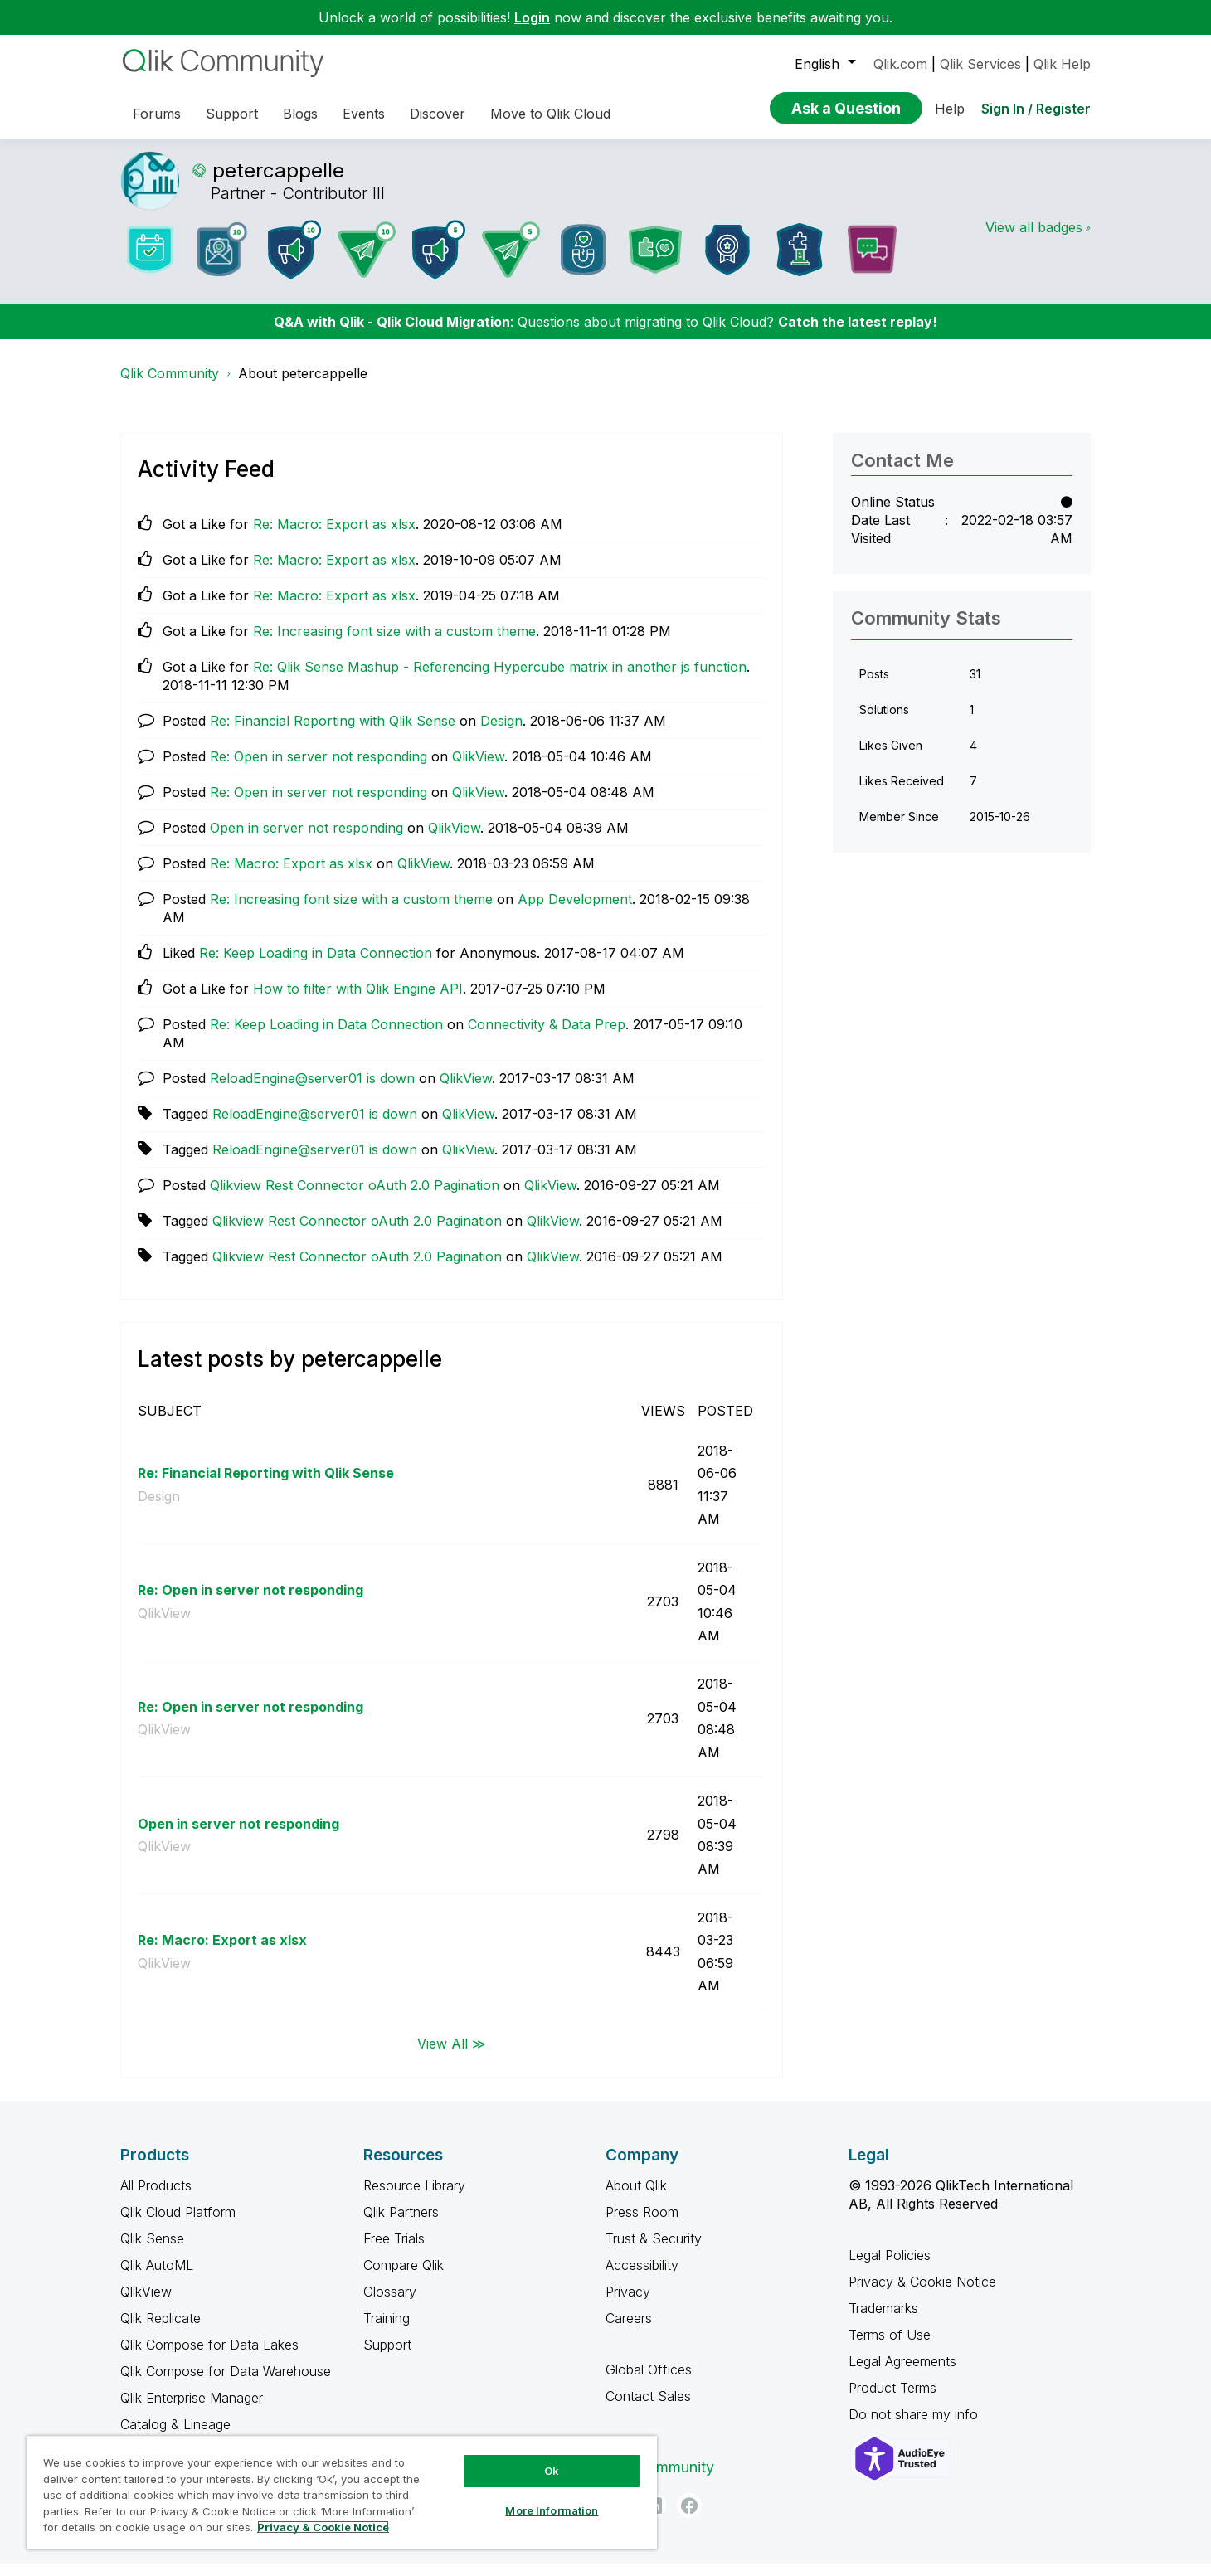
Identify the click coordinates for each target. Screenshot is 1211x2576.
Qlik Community (169, 385)
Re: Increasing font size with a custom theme (394, 643)
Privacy (628, 2304)
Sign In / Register (1036, 108)
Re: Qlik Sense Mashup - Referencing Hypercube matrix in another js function (500, 679)
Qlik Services (980, 64)
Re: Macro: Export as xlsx (334, 536)
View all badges (1033, 239)
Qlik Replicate (160, 2330)
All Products (156, 2198)
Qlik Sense (152, 2251)
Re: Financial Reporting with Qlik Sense (332, 733)
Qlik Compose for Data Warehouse (225, 2383)
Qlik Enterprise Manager (191, 2410)
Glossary (389, 2304)
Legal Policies (890, 2267)
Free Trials (394, 2251)
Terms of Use (890, 2347)
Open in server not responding (306, 840)
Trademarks (883, 2320)
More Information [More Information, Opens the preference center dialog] (551, 2510)
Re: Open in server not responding (318, 769)
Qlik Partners (401, 2224)
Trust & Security (654, 2251)
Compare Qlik (403, 2277)
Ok (551, 2470)
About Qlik (636, 2198)
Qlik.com (900, 64)
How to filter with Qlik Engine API (358, 1001)
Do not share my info (915, 2426)
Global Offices (649, 2382)
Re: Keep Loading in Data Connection (315, 965)
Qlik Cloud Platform (178, 2224)
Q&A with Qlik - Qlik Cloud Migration (392, 334)
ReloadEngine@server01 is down (312, 1090)
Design (501, 733)
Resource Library (414, 2198)
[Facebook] (689, 2518)
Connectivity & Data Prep (546, 1036)
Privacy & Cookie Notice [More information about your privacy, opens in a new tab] (323, 2527)
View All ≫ (451, 2055)
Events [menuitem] (364, 113)
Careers (629, 2330)
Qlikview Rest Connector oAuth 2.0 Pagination (354, 1197)
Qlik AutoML (156, 2277)
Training (386, 2330)
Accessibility (642, 2277)
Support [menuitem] (232, 113)
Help (950, 108)
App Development (575, 911)
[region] (342, 2492)
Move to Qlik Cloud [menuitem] (550, 113)
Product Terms (892, 2400)
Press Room (642, 2224)
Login (532, 17)
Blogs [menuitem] (300, 113)
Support (387, 2357)
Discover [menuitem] (437, 113)
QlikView (478, 769)
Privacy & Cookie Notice (922, 2294)
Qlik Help (1062, 64)
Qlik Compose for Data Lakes (209, 2357)
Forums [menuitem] (157, 113)
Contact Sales (648, 2408)
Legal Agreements (902, 2373)
